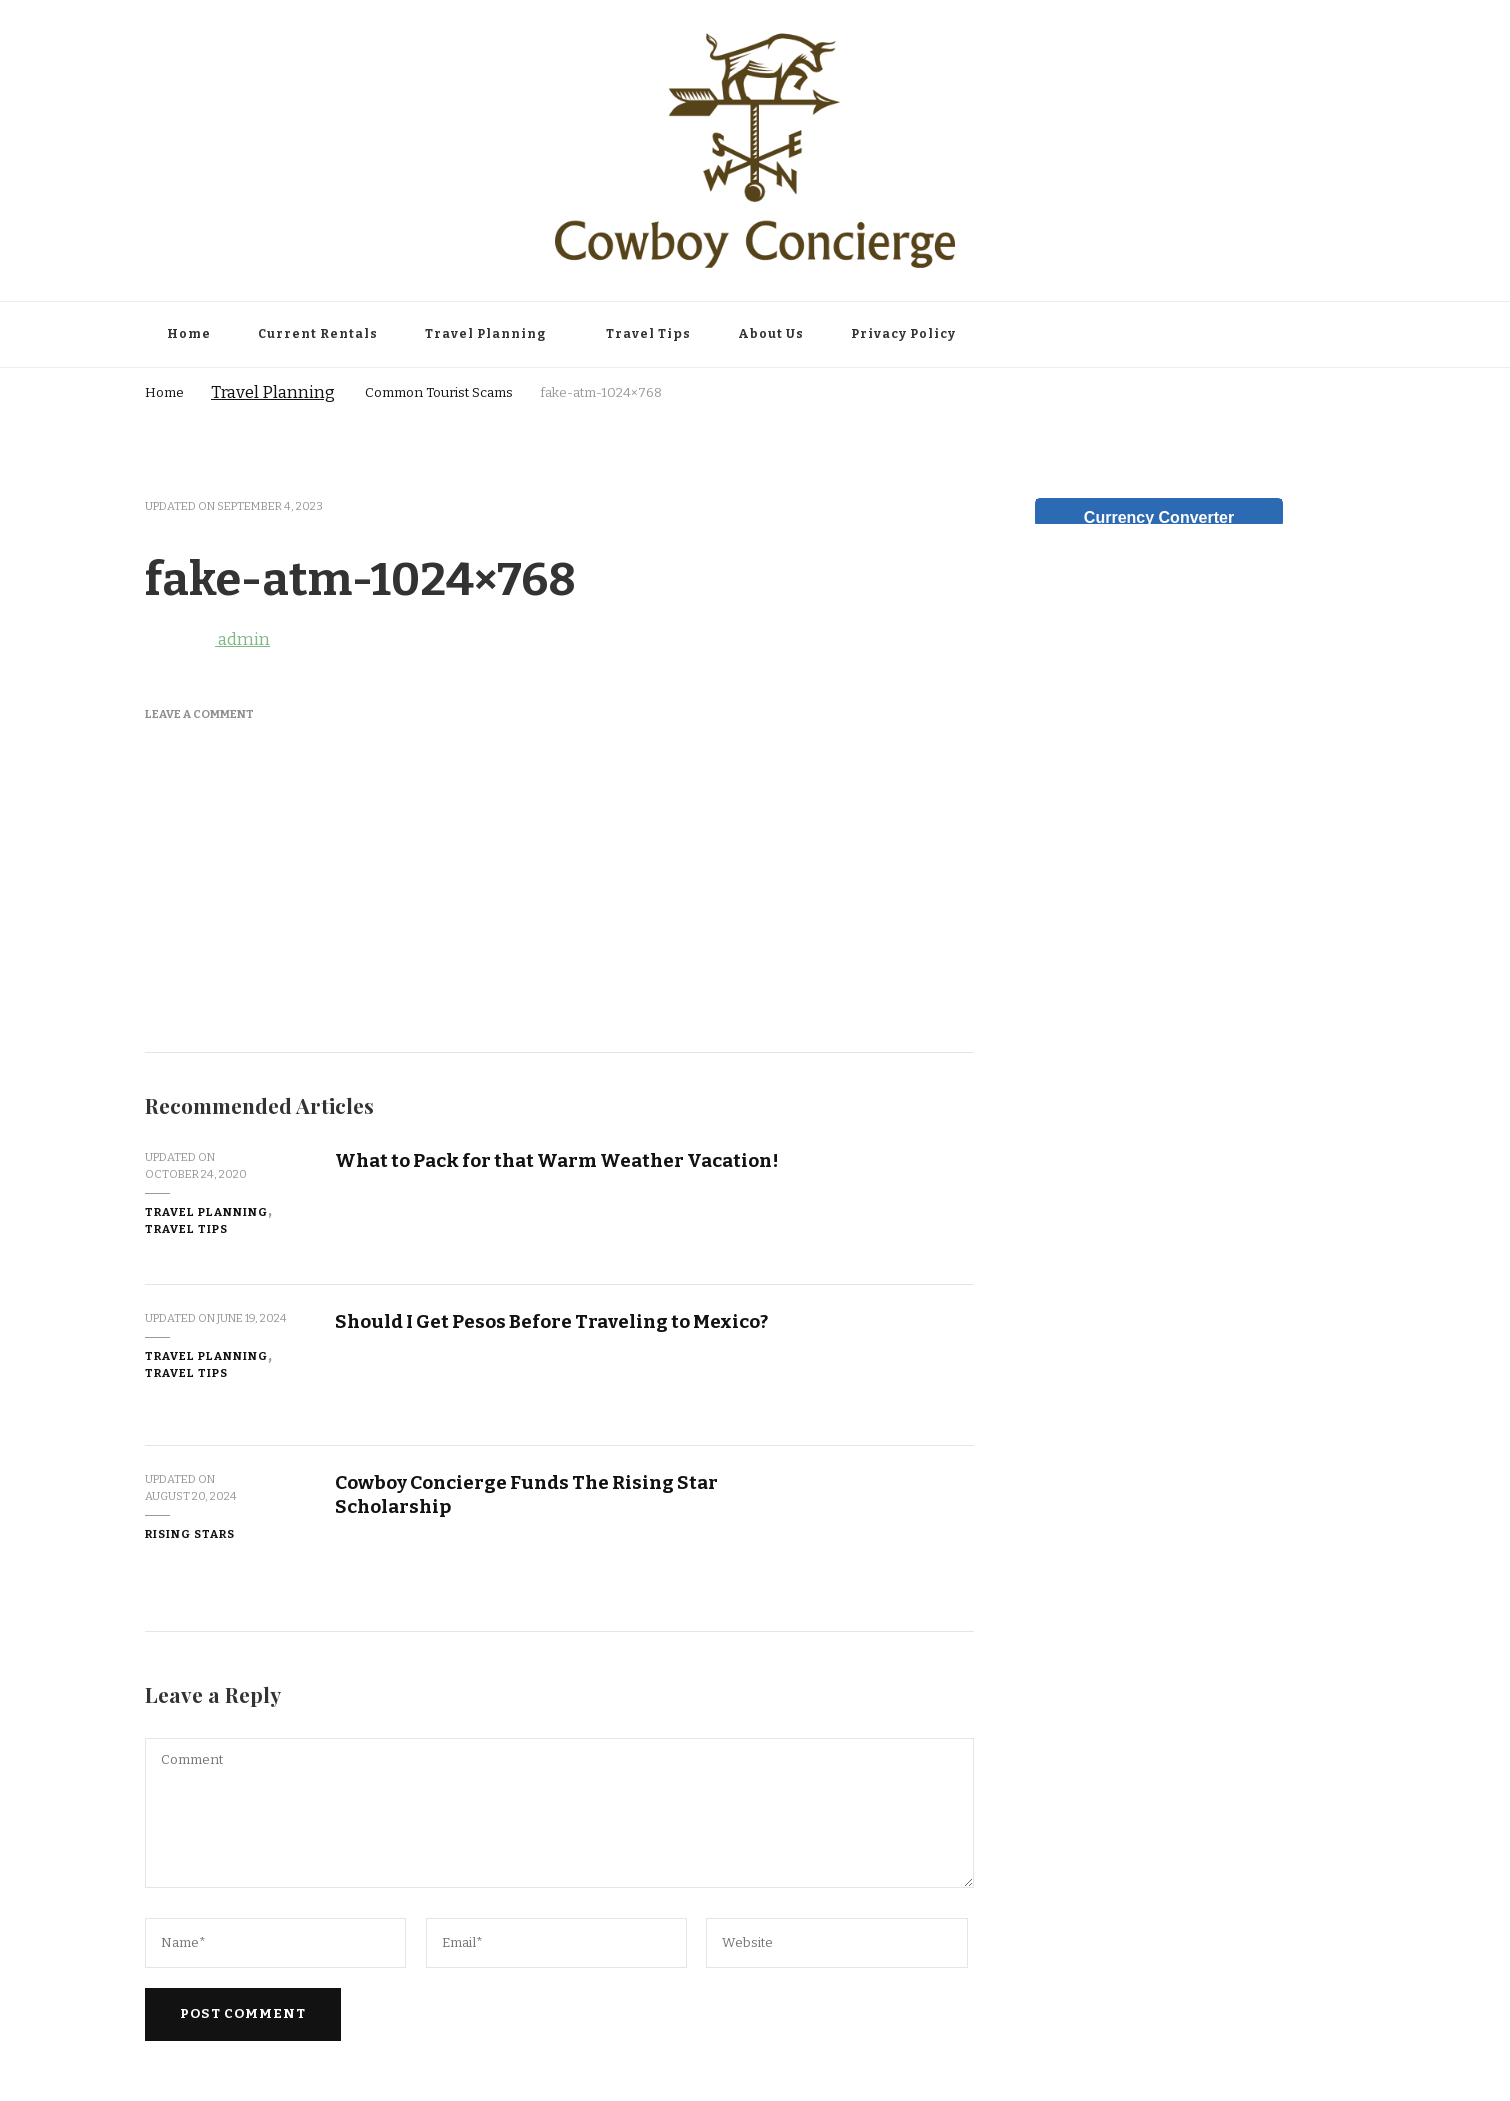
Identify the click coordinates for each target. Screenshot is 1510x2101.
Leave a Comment (199, 714)
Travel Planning (485, 334)
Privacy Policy (903, 334)
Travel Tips (648, 334)
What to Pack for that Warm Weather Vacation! (557, 1160)
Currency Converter (1159, 517)
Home (189, 334)
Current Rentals (318, 334)
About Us (771, 334)
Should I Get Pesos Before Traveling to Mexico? (551, 1321)
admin (207, 639)
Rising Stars (190, 1534)
